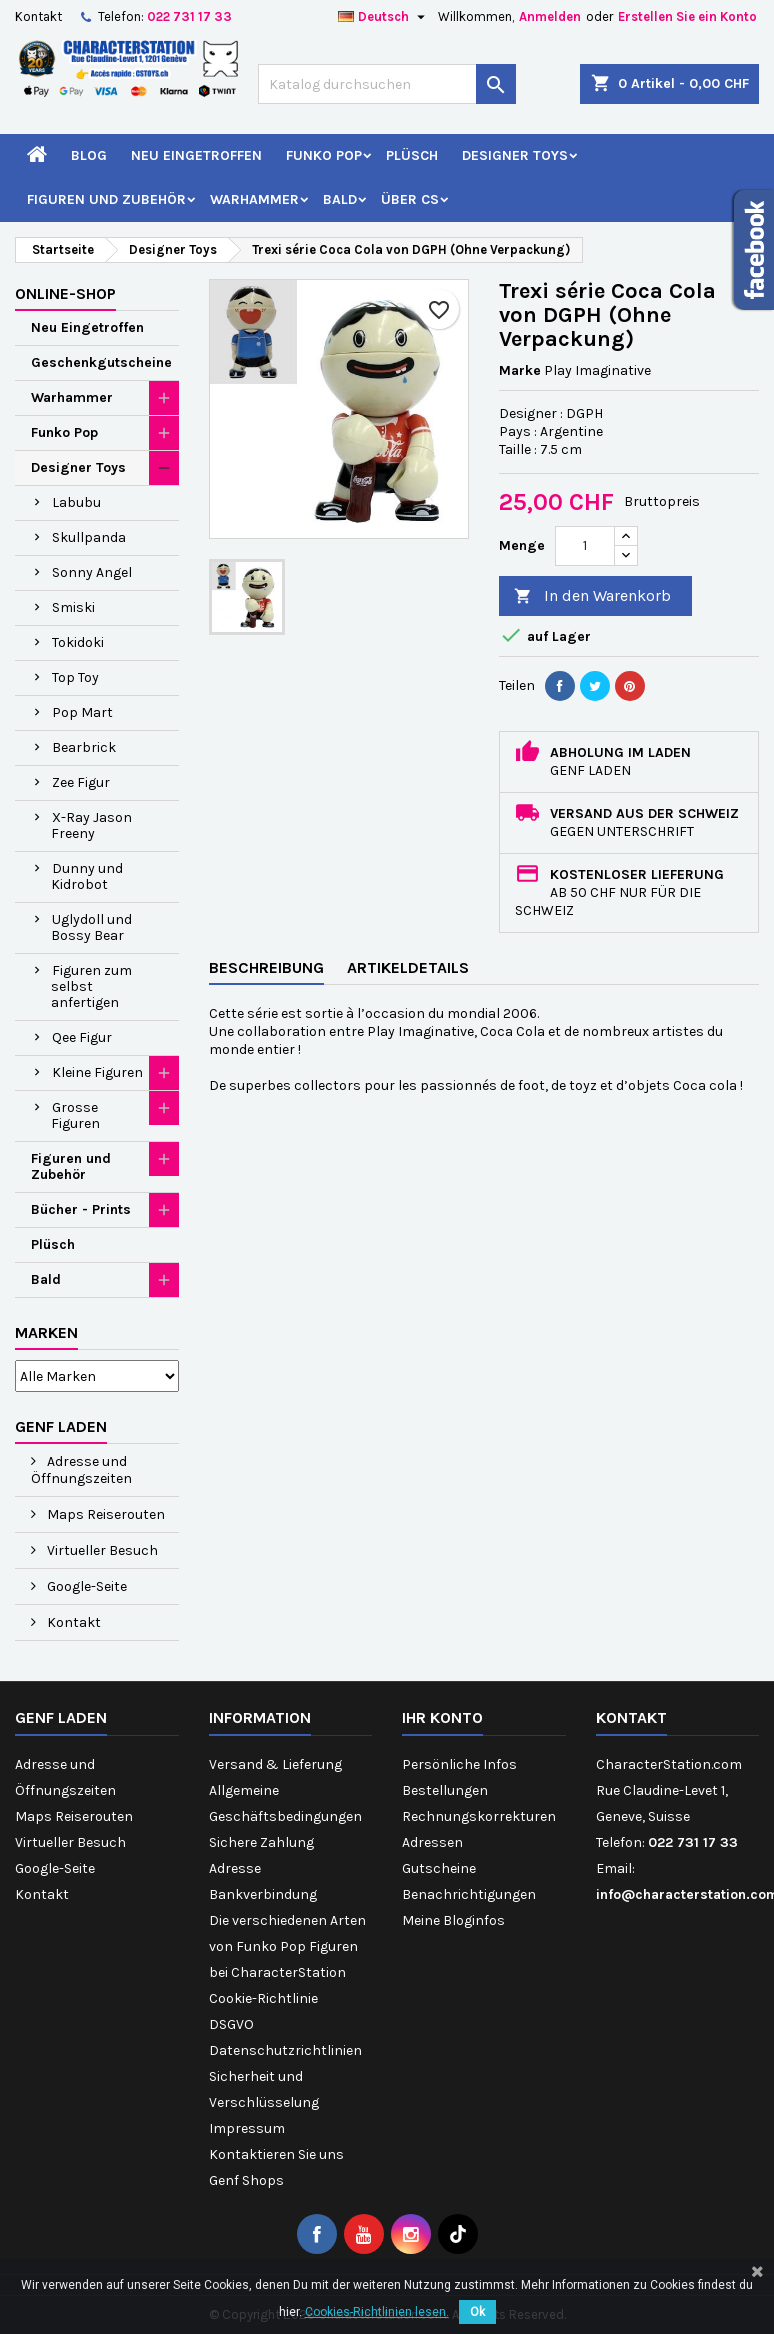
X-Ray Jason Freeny (91, 825)
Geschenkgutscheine (101, 362)
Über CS (410, 199)
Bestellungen (445, 1790)
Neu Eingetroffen (196, 155)
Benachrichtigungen (469, 1894)
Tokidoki (78, 642)
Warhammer (254, 199)
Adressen (432, 1842)
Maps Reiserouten (104, 1514)
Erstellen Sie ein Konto (687, 16)
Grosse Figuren (75, 1115)
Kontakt (38, 16)
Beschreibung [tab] (266, 967)
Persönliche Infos (459, 1764)
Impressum (247, 2128)
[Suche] (387, 84)
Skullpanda (89, 537)
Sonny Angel (92, 572)
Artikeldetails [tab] (408, 967)
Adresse (235, 1868)
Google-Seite (85, 1586)
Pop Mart (82, 712)
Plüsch (412, 155)
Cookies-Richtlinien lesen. (377, 2312)
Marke (520, 370)
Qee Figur (82, 1037)
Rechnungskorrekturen (479, 1816)
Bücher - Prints (81, 1209)
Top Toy (75, 677)
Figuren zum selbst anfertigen (91, 986)
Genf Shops (246, 2180)
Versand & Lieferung (275, 1764)
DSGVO (231, 2024)
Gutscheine (439, 1868)
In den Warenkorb (592, 596)
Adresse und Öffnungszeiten (81, 1470)
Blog (89, 155)
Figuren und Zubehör (106, 199)
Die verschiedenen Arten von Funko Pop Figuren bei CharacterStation (287, 1946)
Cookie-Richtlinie (263, 1998)
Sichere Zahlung (261, 1842)
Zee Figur (81, 782)
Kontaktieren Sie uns (276, 2154)
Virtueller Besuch (101, 1550)
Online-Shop (65, 293)
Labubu (76, 502)
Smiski (73, 607)
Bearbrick (84, 747)
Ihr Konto (442, 1717)
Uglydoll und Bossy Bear (91, 927)
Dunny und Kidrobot (87, 876)
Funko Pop (324, 155)
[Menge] (585, 546)
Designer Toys (515, 155)
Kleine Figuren (97, 1072)
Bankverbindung (263, 1894)
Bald (340, 199)
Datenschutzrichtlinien (285, 2050)
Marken (46, 1332)
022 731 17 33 (189, 16)
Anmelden (550, 16)
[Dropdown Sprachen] (384, 17)
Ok (477, 2312)
